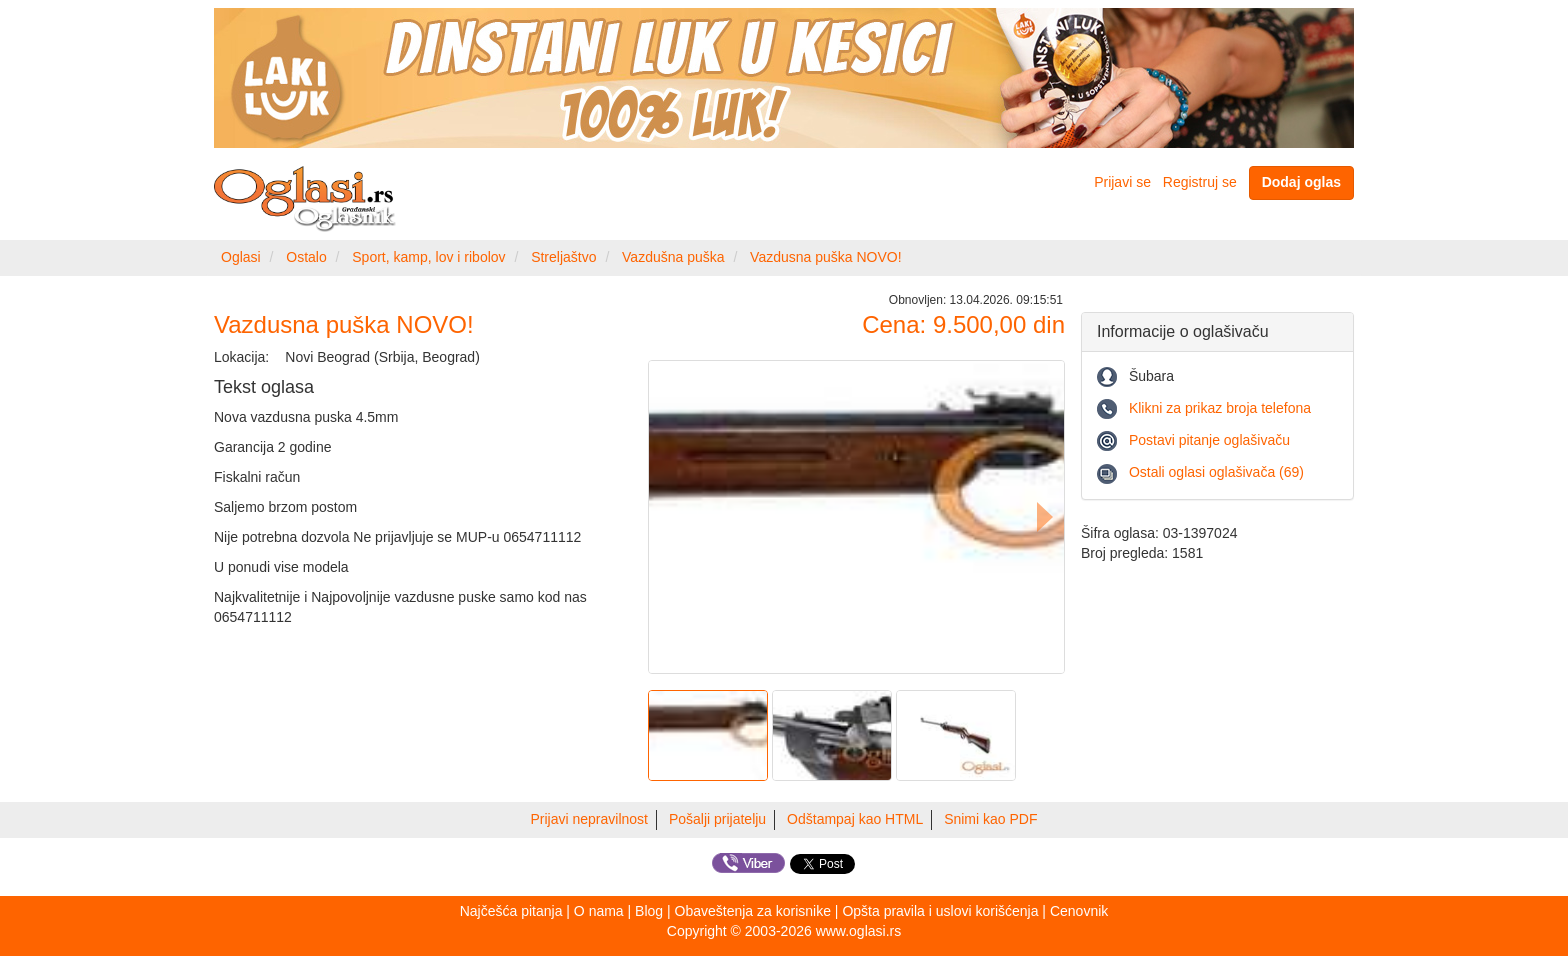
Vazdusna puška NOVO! (825, 257)
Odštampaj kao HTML (855, 819)
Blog (649, 911)
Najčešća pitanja (511, 911)
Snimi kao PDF (990, 819)
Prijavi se (1122, 182)
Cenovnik (1079, 911)
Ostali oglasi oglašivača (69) (1216, 472)
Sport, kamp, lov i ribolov (428, 257)
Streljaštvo (563, 257)
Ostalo (306, 257)
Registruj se (1200, 182)
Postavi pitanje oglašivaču (1209, 440)
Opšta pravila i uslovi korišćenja (940, 911)
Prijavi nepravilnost (590, 819)
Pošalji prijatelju (717, 819)
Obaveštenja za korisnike (753, 911)
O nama (599, 911)
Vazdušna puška (673, 257)
